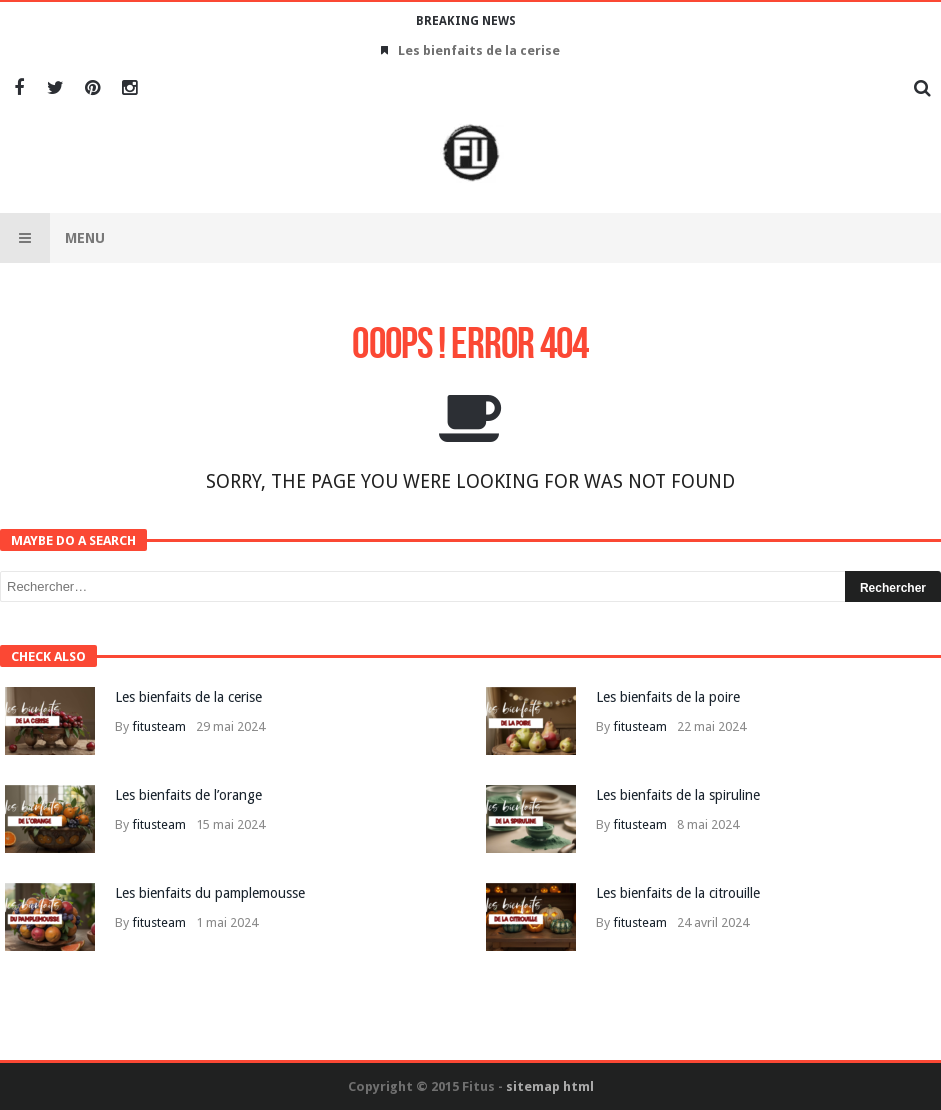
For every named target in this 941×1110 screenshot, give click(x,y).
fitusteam (159, 726)
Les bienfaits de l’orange (188, 795)
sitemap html (550, 1086)
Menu (52, 238)
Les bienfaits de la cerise (479, 50)
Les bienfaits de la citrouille (678, 893)
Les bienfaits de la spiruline (678, 795)
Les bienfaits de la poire (668, 697)
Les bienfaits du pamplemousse (210, 893)
